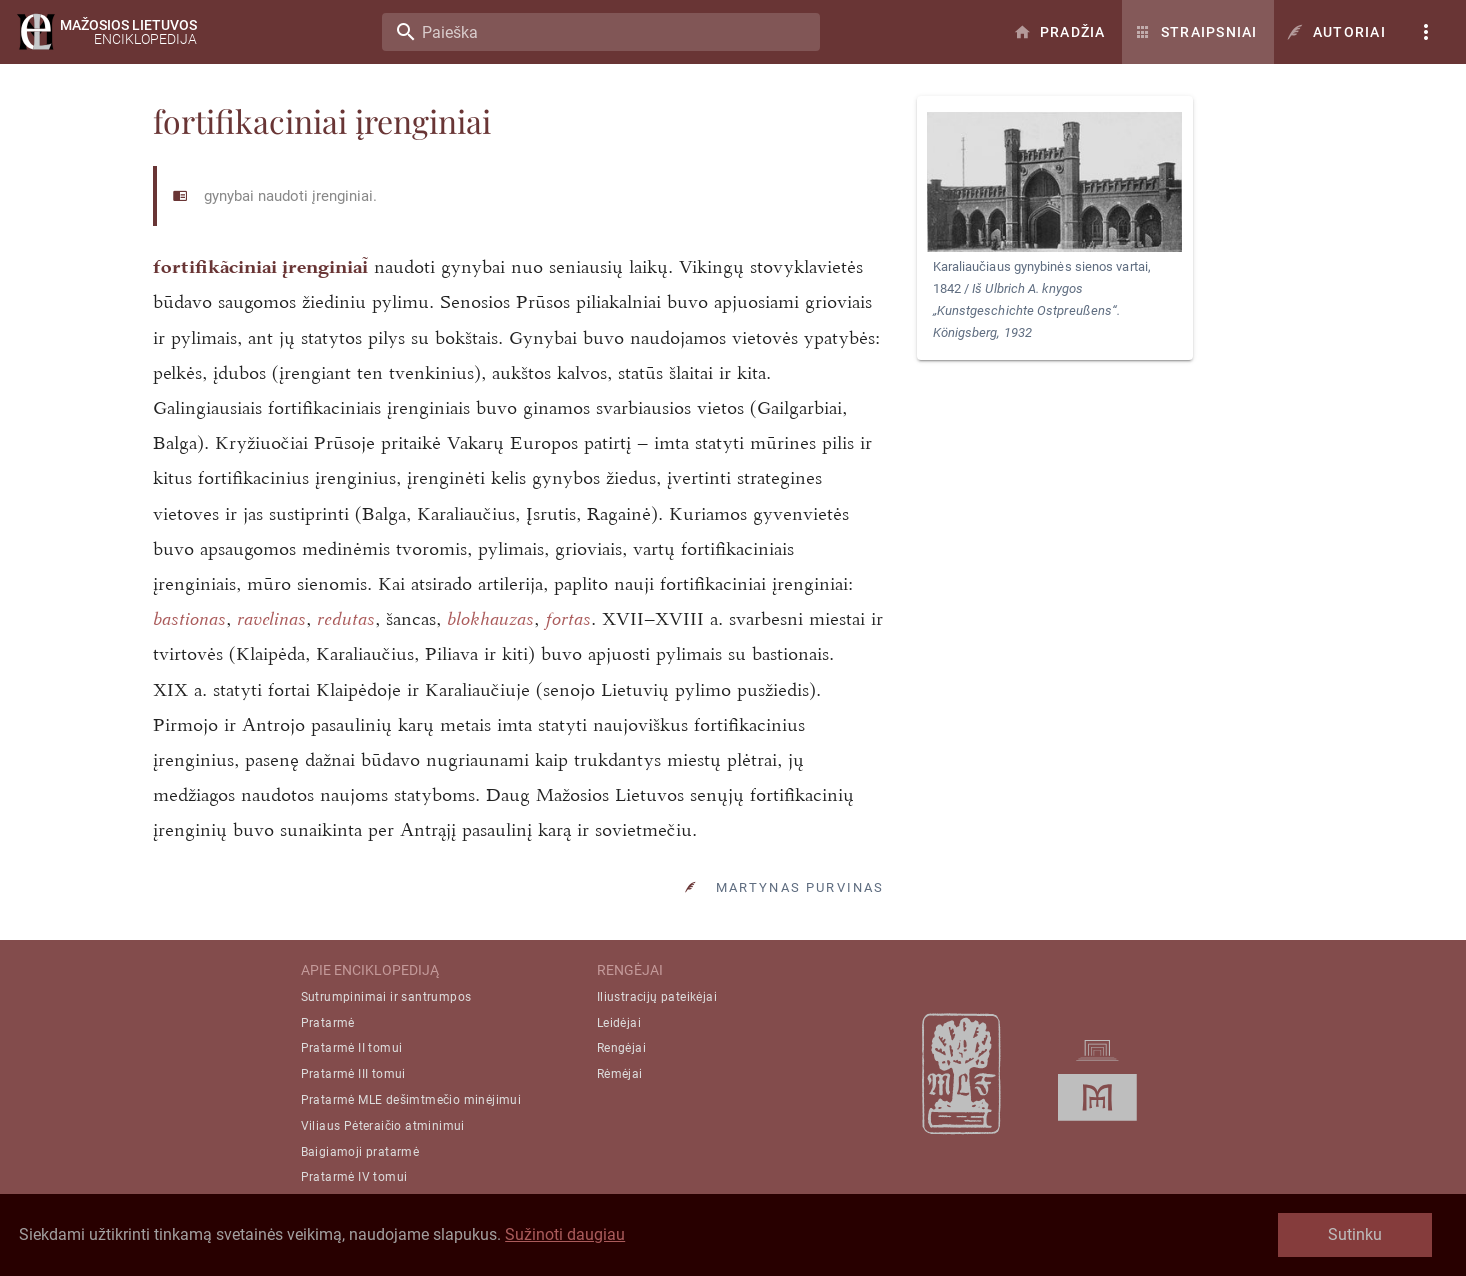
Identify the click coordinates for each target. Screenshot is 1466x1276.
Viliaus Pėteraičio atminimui (383, 1126)
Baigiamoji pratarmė (360, 1152)
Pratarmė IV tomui (354, 1177)
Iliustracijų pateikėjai (657, 997)
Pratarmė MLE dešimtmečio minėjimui (411, 1100)
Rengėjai (621, 1048)
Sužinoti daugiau (565, 1234)
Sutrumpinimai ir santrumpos (386, 997)
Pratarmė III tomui (353, 1074)
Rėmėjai (620, 1074)
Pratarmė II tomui (352, 1048)
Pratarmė (328, 1023)
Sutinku (1355, 1234)
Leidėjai (619, 1023)
